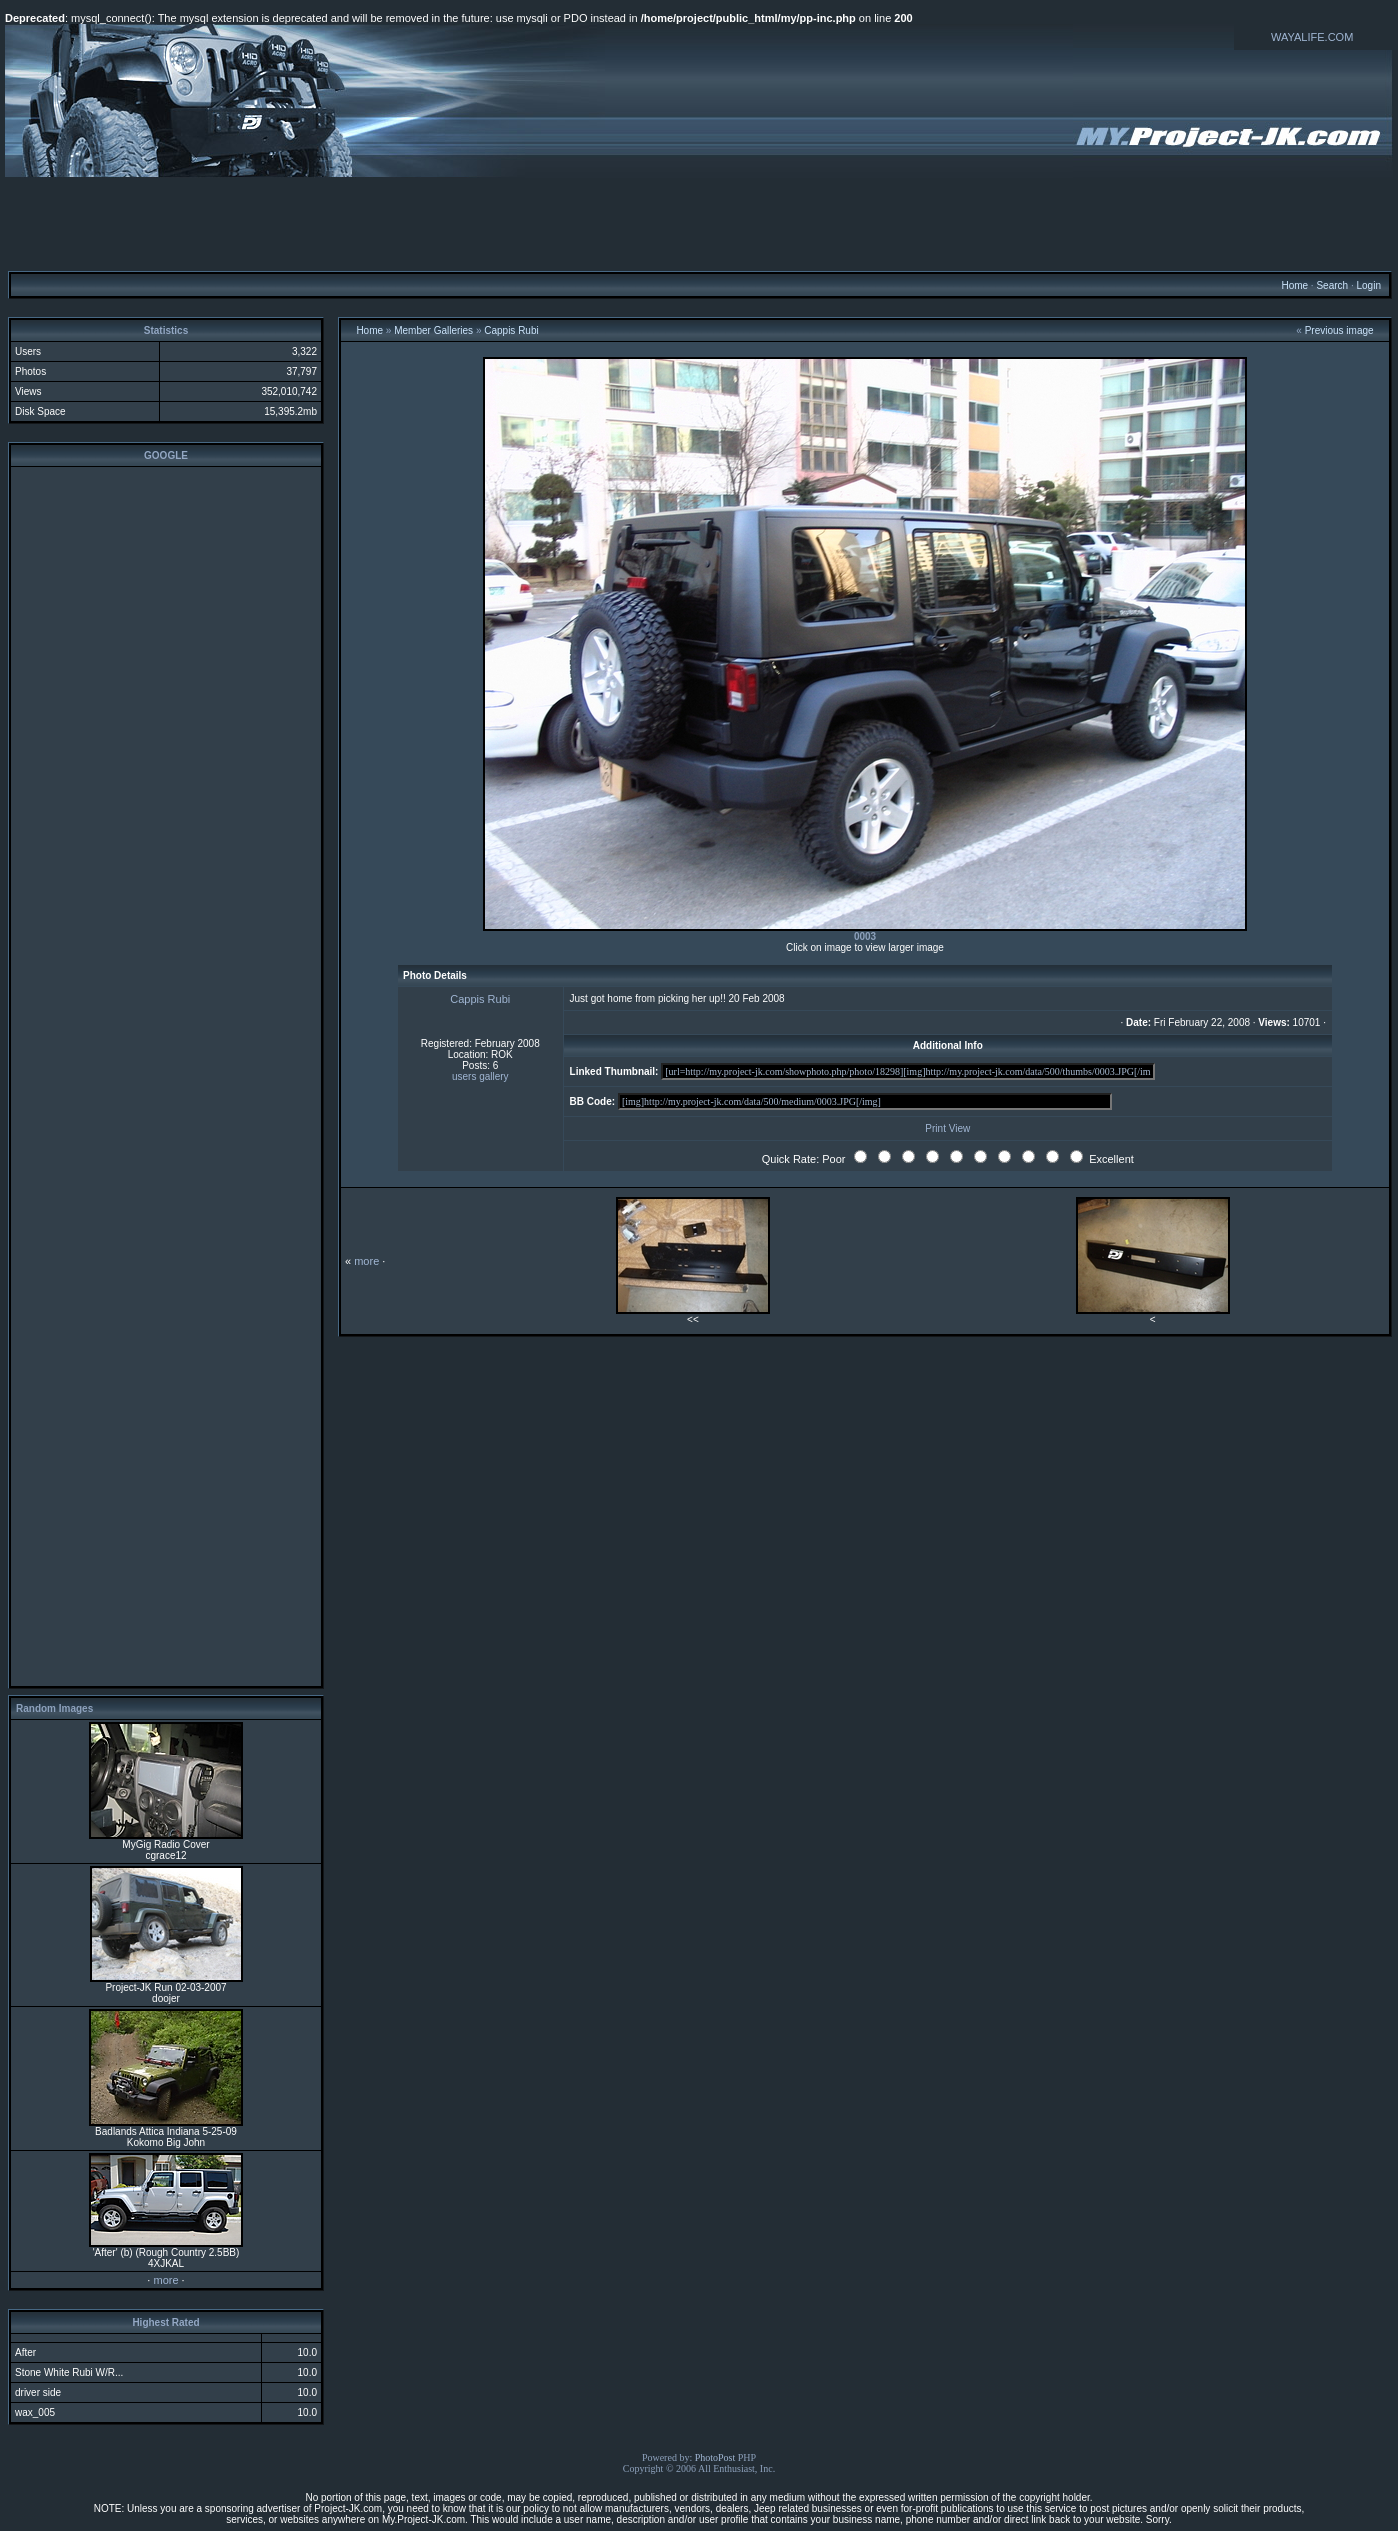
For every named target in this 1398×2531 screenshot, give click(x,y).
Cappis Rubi (511, 330)
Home (1294, 285)
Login (1368, 285)
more (165, 2280)
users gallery (480, 1076)
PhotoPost (715, 2457)
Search (1332, 285)
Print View (947, 1128)
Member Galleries (433, 330)
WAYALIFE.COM (1312, 37)
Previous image (1339, 330)
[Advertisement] (699, 223)
